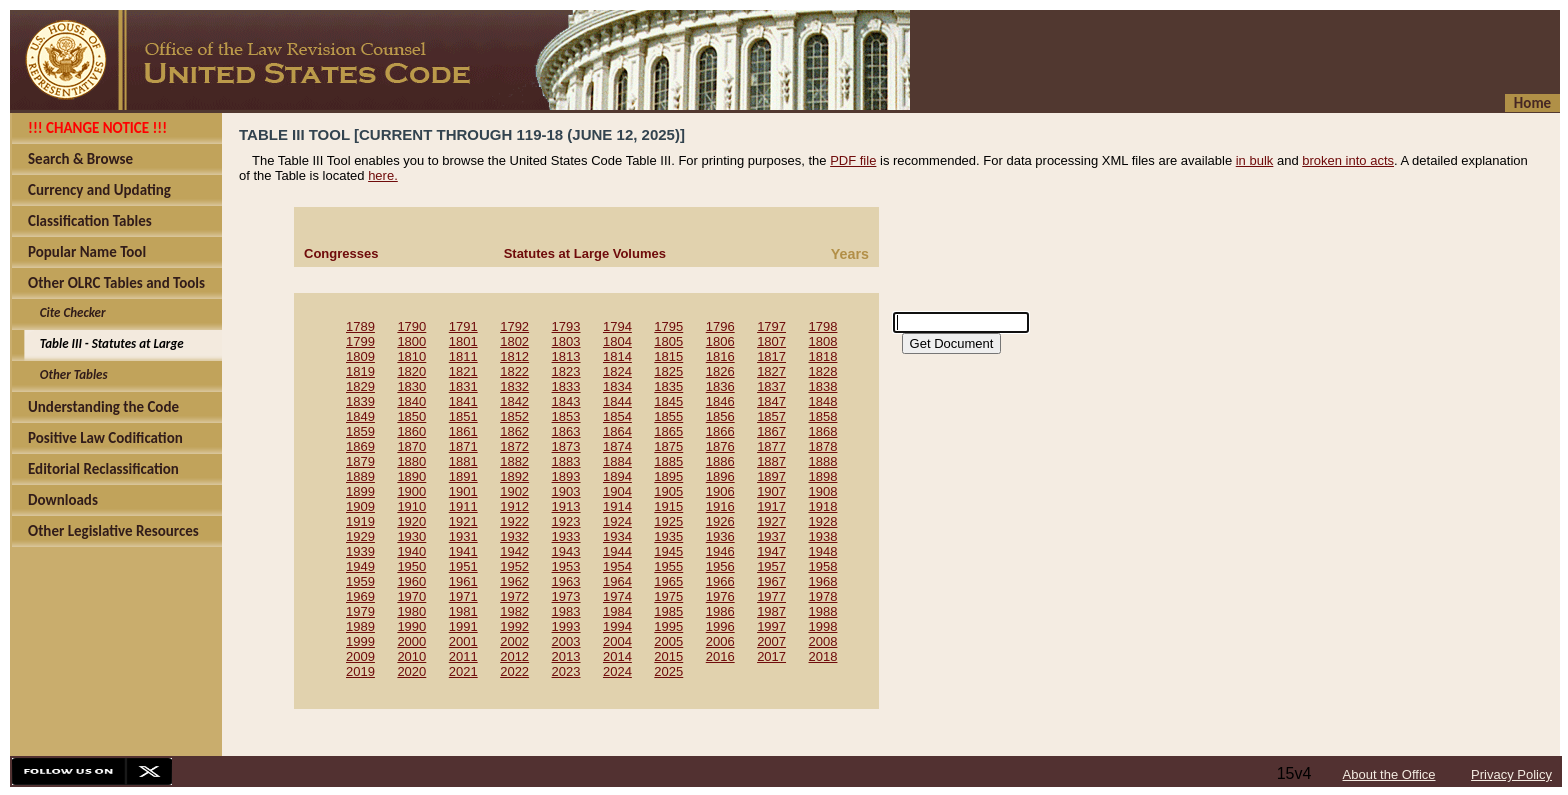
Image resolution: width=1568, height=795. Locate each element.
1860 (411, 431)
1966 (720, 581)
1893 (566, 476)
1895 (668, 476)
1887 (771, 461)
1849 (360, 416)
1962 (514, 581)
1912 (514, 506)
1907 (771, 491)
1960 (411, 581)
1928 (823, 521)
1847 (771, 401)
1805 (668, 341)
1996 (720, 626)
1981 (463, 611)
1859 (360, 431)
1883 (566, 461)
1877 (771, 446)
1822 (514, 371)
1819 (360, 371)
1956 (720, 566)
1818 (823, 356)
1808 (823, 341)
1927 (771, 521)
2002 (514, 641)
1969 (360, 596)
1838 (823, 386)
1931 (463, 536)
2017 (771, 656)
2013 (566, 656)
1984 (617, 611)
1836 (720, 386)
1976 (720, 596)
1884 (617, 461)
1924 (617, 521)
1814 (617, 356)
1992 (514, 626)
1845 (668, 401)
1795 (668, 326)
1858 (823, 416)
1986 (720, 611)
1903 (566, 491)
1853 (566, 416)
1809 (360, 356)
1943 (566, 551)
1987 (771, 611)
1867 (771, 431)
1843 (566, 401)
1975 (668, 596)
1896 (720, 476)
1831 (463, 386)
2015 (668, 656)
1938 (823, 536)
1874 (617, 446)
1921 (463, 521)
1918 (823, 506)
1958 (823, 566)
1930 (411, 536)
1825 (668, 371)
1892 (514, 476)
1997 (771, 626)
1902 (514, 491)
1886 (720, 461)
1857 (771, 416)
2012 (514, 656)
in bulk (1255, 160)
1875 (668, 446)
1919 (360, 521)
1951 (463, 566)
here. (383, 175)
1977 (771, 596)
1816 (720, 356)
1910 (411, 506)
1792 (514, 326)
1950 (411, 566)
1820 (411, 371)
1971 (463, 596)
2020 (411, 671)
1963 (566, 581)
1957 (771, 566)
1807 (771, 341)
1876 (720, 446)
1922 (514, 521)
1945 (668, 551)
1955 (668, 566)
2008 (823, 641)
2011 (463, 656)
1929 (360, 536)
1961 (463, 581)
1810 (411, 356)
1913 (566, 506)
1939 (360, 551)
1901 (463, 491)
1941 (463, 551)
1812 (514, 356)
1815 (668, 356)
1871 (463, 446)
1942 (514, 551)
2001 (463, 641)
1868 (823, 431)
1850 (411, 416)
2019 (360, 671)
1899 (360, 491)
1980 (411, 611)
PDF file (853, 160)
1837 (771, 386)
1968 (823, 581)
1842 (514, 401)
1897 (771, 476)
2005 (668, 641)
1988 (823, 611)
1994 (617, 626)
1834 (617, 386)
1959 (360, 581)
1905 (668, 491)
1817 (771, 356)
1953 (566, 566)
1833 (566, 386)
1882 (514, 461)
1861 (463, 431)
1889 (360, 476)
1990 (411, 626)
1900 (411, 491)
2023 (566, 671)
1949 (360, 566)
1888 (823, 461)
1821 (463, 371)
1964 (617, 581)
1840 (411, 401)
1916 (720, 506)
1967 (771, 581)
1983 (566, 611)
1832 (514, 386)
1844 (617, 401)
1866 (720, 431)
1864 (617, 431)
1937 (771, 536)
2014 (617, 656)
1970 (411, 596)
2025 (668, 671)
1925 (668, 521)
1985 (668, 611)
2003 (566, 641)
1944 (617, 551)
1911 (463, 506)
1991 (463, 626)
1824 (617, 371)
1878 (823, 446)
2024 (617, 671)
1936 (720, 536)
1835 (668, 386)
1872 (514, 446)
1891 (463, 476)
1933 (566, 536)
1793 (566, 326)
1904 (617, 491)
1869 (360, 446)
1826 (720, 371)
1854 (617, 416)
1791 (463, 326)
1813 (566, 356)
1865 (668, 431)
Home (1532, 103)
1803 (566, 341)
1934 (617, 536)
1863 (566, 431)
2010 (411, 656)
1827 (771, 371)
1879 (360, 461)
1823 (566, 371)
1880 (411, 461)
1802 (514, 341)
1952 (514, 566)
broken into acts (1348, 160)
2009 (360, 656)
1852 (514, 416)
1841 (463, 401)
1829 (360, 386)
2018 (823, 656)
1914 (617, 506)
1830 (411, 386)
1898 (823, 476)
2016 (720, 656)
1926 (720, 521)
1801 (463, 341)
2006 (720, 641)
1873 (566, 446)
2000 (411, 641)
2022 (514, 671)
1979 (360, 611)
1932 (514, 536)
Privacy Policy (1511, 774)
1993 (566, 626)
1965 (668, 581)
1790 (411, 326)
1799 (360, 341)
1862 (514, 431)
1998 (823, 626)
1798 (823, 326)
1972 (514, 596)
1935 (668, 536)
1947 (771, 551)
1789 (360, 326)
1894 (617, 476)
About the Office (1389, 774)
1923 (566, 521)
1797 (771, 326)
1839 (360, 401)
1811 (463, 356)
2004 (617, 641)
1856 (720, 416)
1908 (823, 491)
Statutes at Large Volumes (585, 253)
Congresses (341, 253)
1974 (617, 596)
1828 (823, 371)
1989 (360, 626)
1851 (463, 416)
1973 (566, 596)
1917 (771, 506)
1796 (720, 326)
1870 (411, 446)
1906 (720, 491)
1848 (823, 401)
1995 (668, 626)
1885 (668, 461)
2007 (771, 641)
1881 (463, 461)
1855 (668, 416)
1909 (360, 506)
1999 (360, 641)
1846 (720, 401)
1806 (720, 341)
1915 (668, 506)
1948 (823, 551)
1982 (514, 611)
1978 (823, 596)
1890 (411, 476)
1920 (411, 521)
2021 (463, 671)
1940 (411, 551)
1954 (617, 566)
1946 (720, 551)
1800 (411, 341)
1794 (617, 326)
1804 (617, 341)
